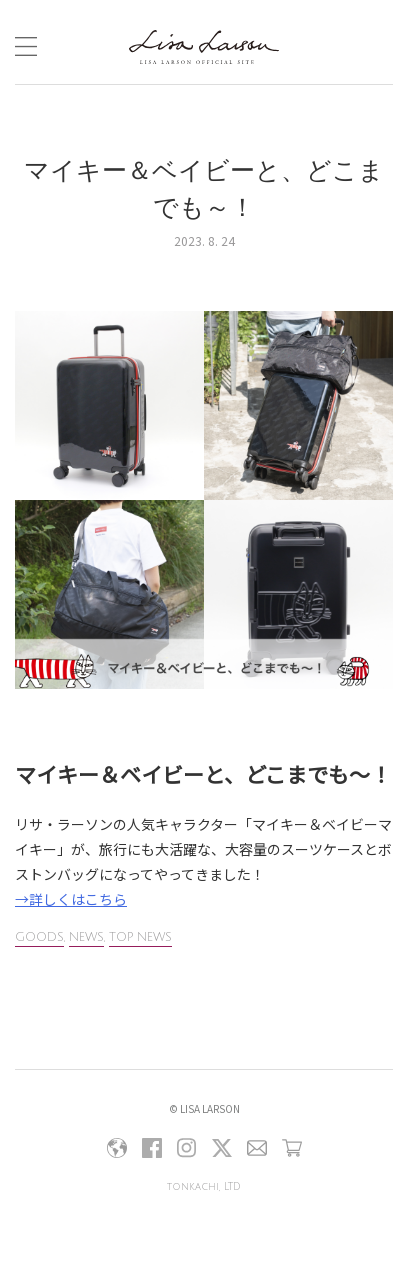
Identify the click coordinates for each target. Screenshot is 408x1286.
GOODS (39, 937)
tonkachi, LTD (204, 1186)
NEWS (86, 937)
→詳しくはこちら (71, 899)
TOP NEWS (140, 937)
